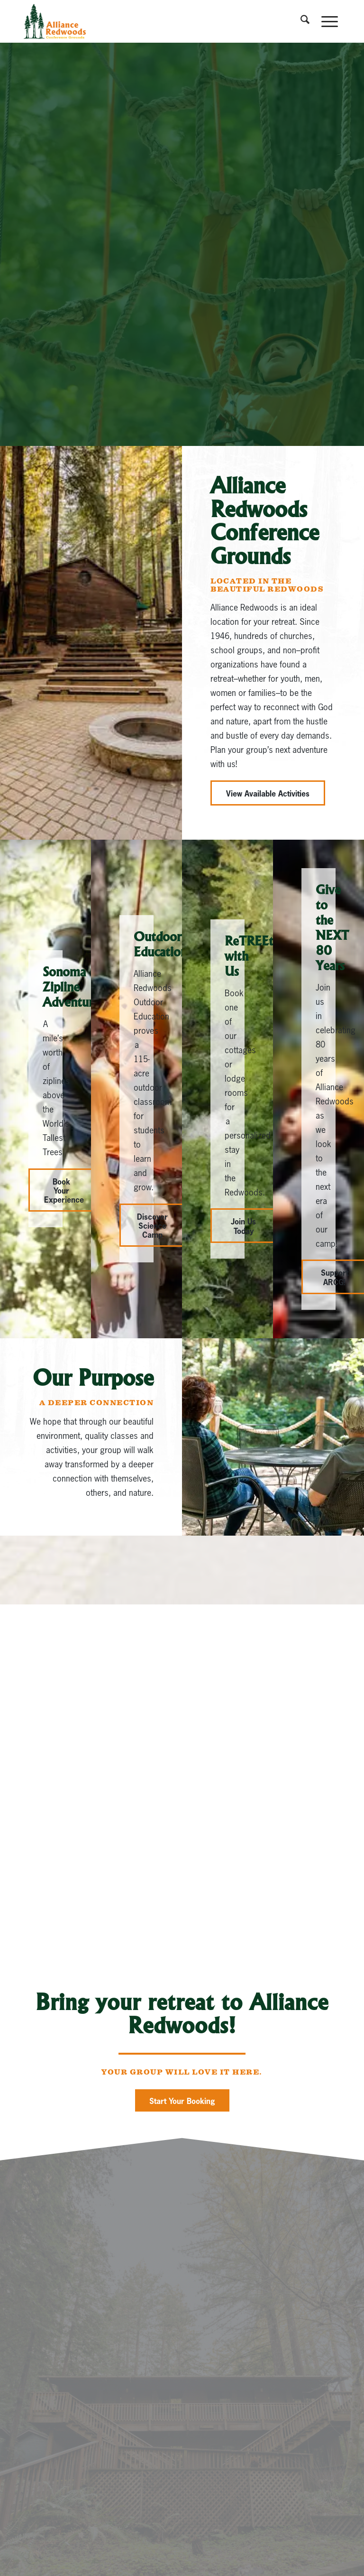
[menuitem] (301, 21)
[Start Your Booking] (182, 2100)
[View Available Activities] (267, 793)
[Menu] (326, 21)
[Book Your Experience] (61, 1190)
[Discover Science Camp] (152, 1225)
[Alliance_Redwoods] (55, 21)
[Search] (301, 21)
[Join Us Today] (243, 1225)
